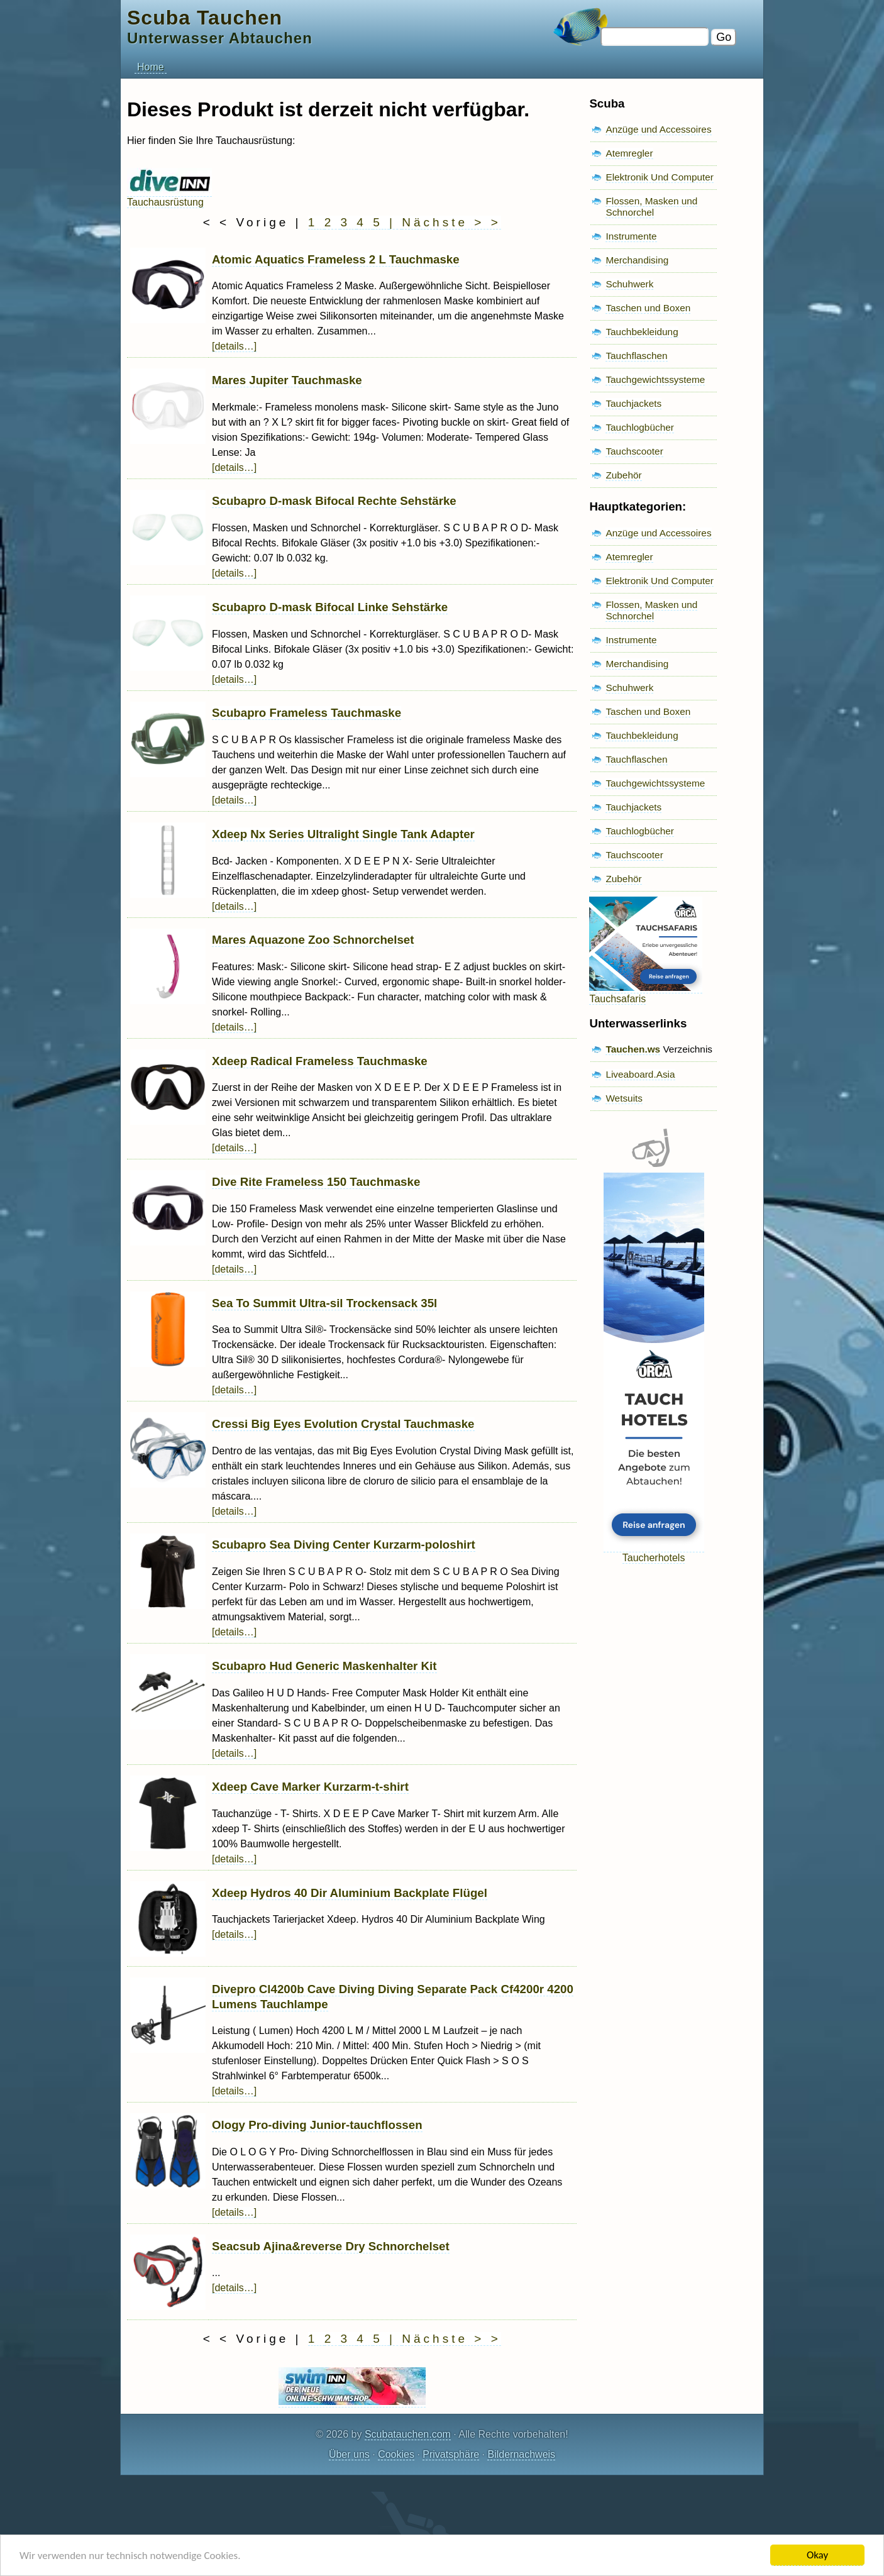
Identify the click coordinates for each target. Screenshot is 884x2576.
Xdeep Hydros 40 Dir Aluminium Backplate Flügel (349, 1892)
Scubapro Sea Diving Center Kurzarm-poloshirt (343, 1544)
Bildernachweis (521, 2454)
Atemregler (629, 153)
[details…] (234, 346)
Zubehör (623, 475)
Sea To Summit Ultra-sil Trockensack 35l (324, 1303)
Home (150, 67)
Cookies (396, 2454)
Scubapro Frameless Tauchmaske (306, 712)
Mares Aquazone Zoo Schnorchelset (313, 939)
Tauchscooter (634, 451)
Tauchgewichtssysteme (655, 379)
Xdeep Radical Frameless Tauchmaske (320, 1061)
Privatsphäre (451, 2454)
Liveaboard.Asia (640, 1074)
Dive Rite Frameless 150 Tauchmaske (316, 1181)
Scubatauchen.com (408, 2434)
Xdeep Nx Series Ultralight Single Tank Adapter (343, 834)
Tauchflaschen (636, 355)
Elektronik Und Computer (659, 177)
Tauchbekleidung (641, 331)
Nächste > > (451, 222)
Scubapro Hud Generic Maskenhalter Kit (324, 1665)
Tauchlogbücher (639, 427)
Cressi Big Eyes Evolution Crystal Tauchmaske (343, 1423)
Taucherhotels (654, 1552)
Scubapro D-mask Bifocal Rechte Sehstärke (334, 500)
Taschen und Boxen (647, 307)
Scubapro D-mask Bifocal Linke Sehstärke (330, 607)
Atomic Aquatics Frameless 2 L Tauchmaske (336, 259)
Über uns (349, 2454)
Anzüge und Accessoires (658, 129)
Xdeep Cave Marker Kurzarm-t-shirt (310, 1786)
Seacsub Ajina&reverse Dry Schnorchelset (331, 2246)
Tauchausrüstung (169, 196)
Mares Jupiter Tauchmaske (287, 380)
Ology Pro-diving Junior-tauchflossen (317, 2124)
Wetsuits (624, 1098)
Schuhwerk (629, 284)
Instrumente (630, 236)
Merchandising (636, 260)
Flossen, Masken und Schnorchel (651, 207)
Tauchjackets (633, 403)
